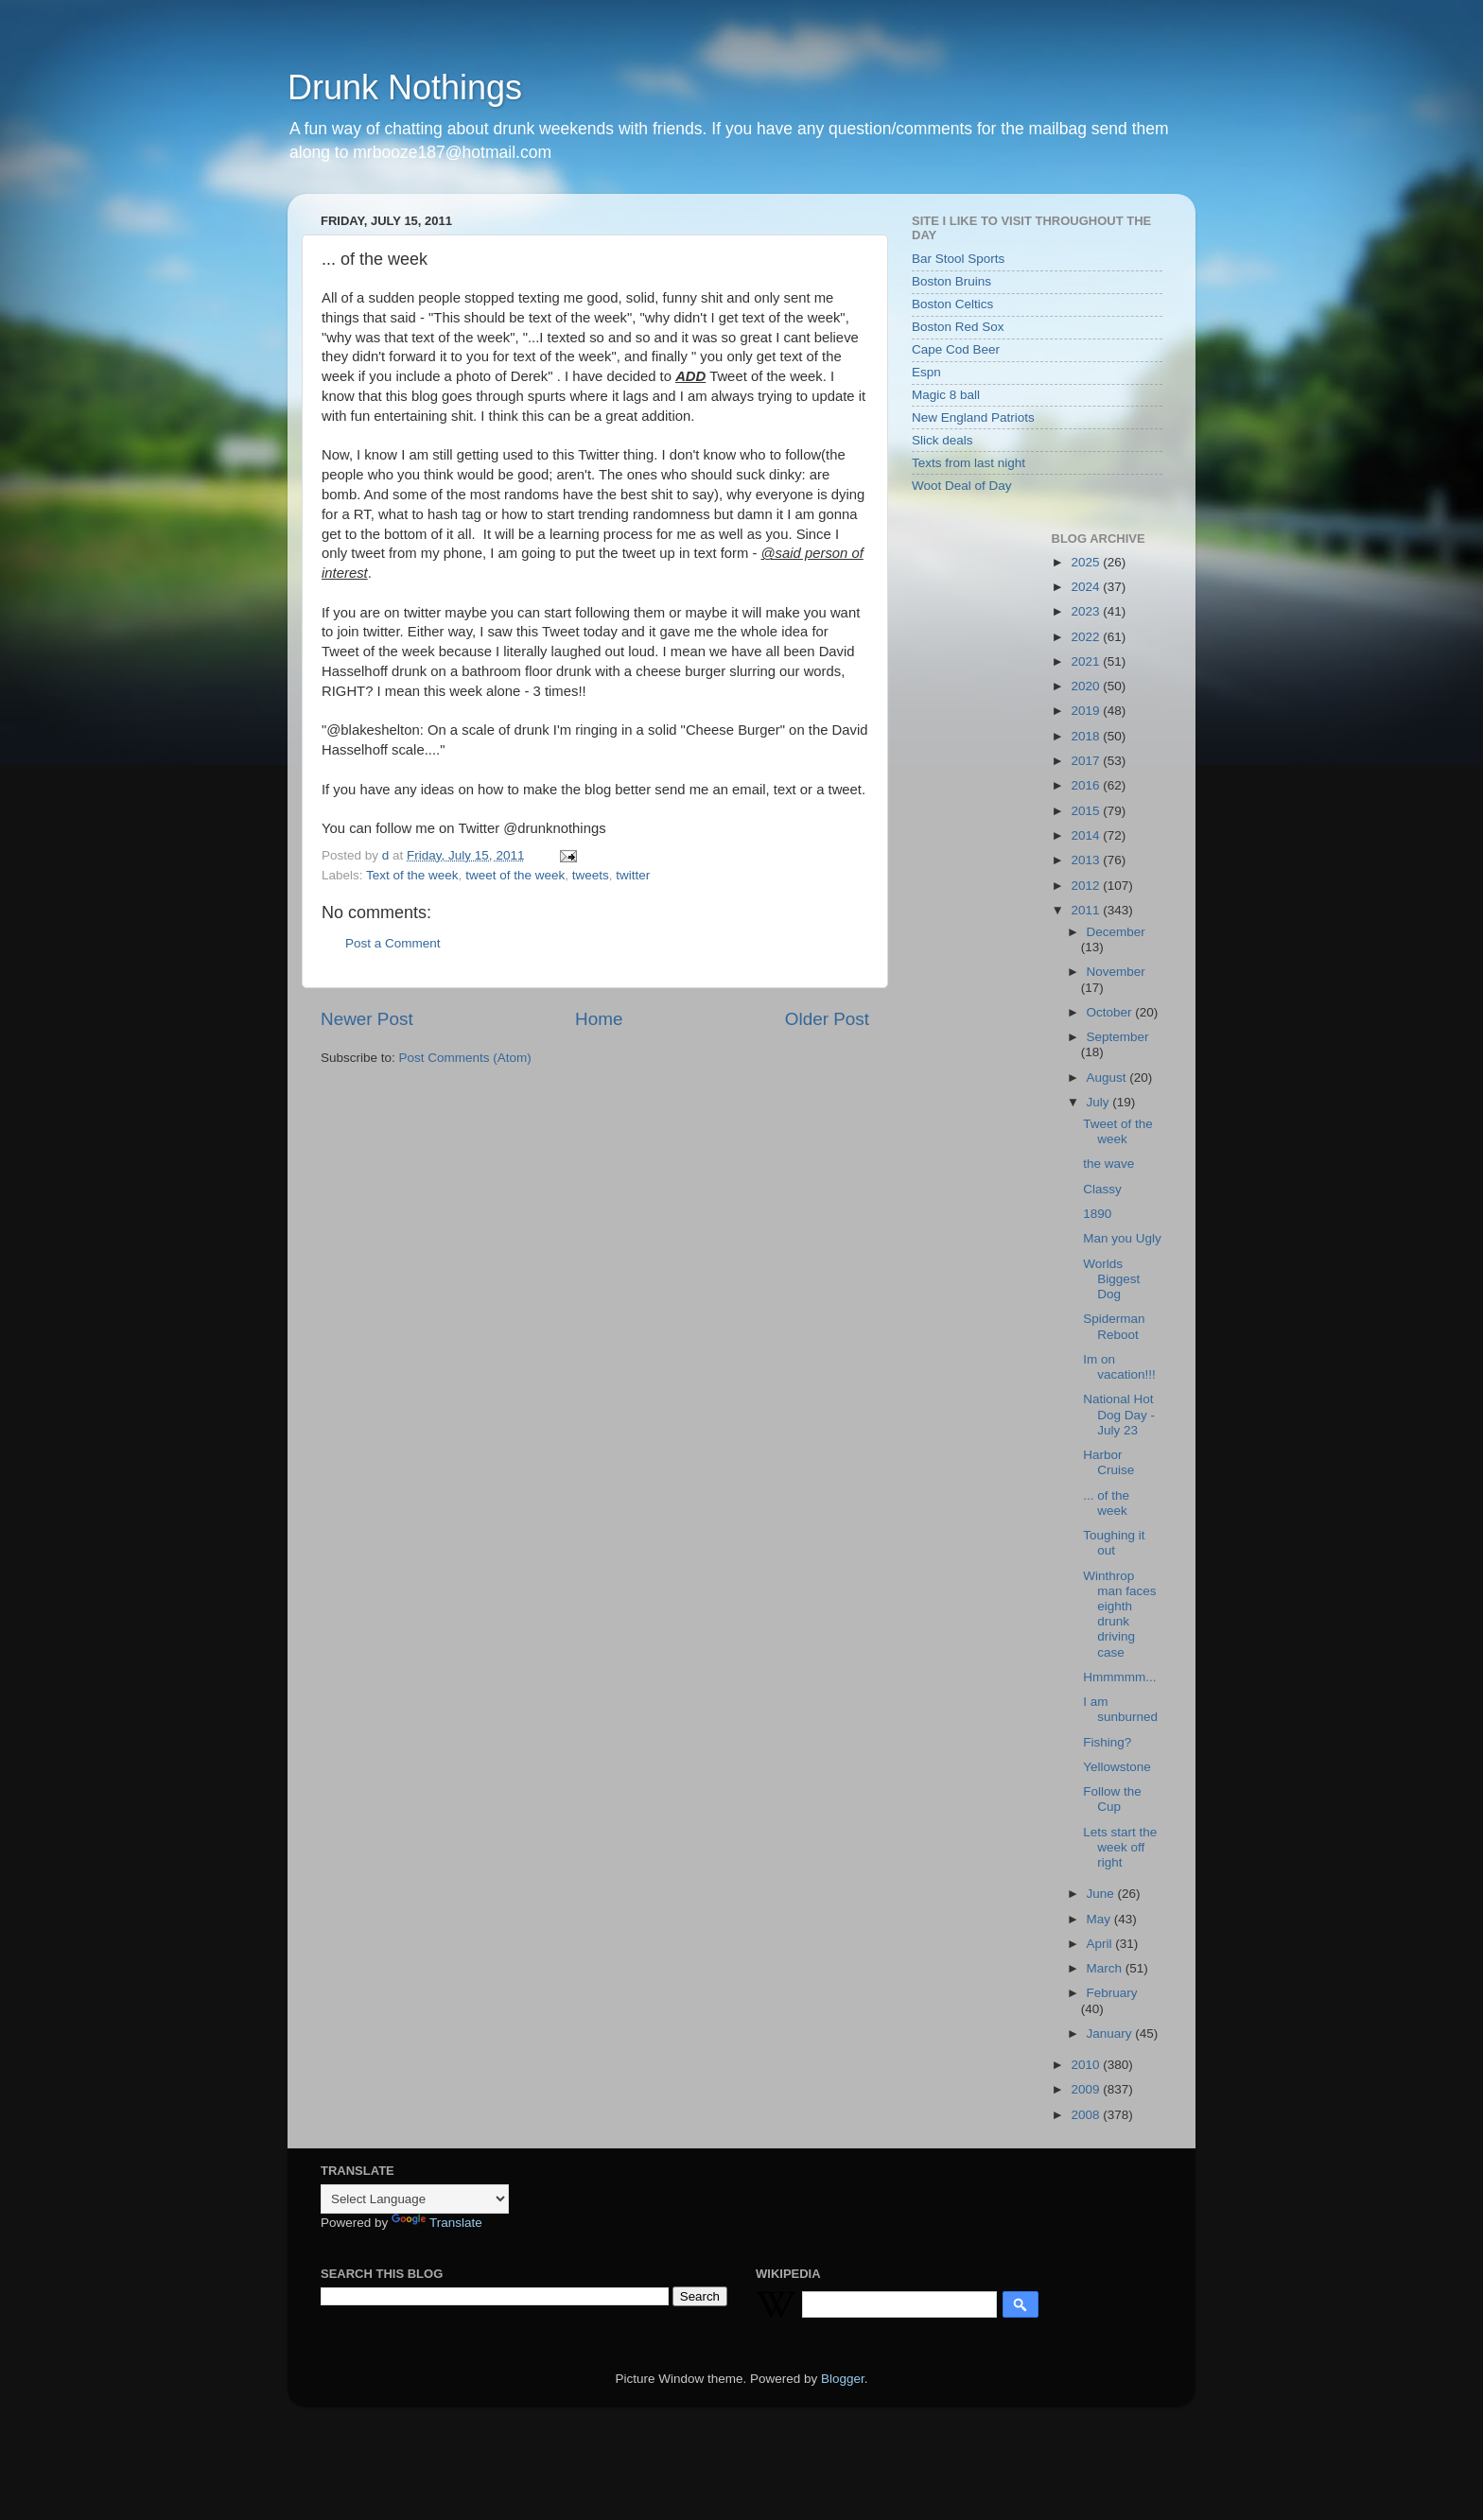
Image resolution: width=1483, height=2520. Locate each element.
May (1100, 1919)
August (1108, 1077)
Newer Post (367, 1019)
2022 (1087, 637)
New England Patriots (973, 417)
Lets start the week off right (1120, 1847)
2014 (1087, 835)
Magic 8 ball (946, 395)
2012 (1087, 885)
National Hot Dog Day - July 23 (1119, 1414)
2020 (1087, 686)
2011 (1087, 910)
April (1101, 1944)
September (1118, 1037)
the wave (1108, 1163)
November (1116, 972)
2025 (1087, 562)
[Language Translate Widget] (415, 2199)
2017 (1087, 761)
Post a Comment (393, 943)
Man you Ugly (1122, 1238)
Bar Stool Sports (958, 259)
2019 (1087, 711)
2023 (1087, 611)
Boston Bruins (951, 281)
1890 (1097, 1214)
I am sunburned (1120, 1709)
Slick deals (942, 440)
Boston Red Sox (958, 327)
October (1111, 1012)
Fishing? (1107, 1742)
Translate (437, 2223)
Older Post (827, 1019)
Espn (926, 372)
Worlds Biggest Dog (1111, 1279)
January (1111, 2033)
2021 (1087, 661)
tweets (590, 875)
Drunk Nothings (405, 87)
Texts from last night (968, 463)
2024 (1087, 587)
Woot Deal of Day (962, 485)
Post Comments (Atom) (465, 1058)
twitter (633, 875)
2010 (1087, 2065)
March (1106, 1968)
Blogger (842, 2379)
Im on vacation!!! (1119, 1367)
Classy (1102, 1189)
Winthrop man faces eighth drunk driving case (1119, 1614)
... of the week (1106, 1503)
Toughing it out (1113, 1542)
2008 (1087, 2115)
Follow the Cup (1112, 1799)
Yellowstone (1117, 1767)
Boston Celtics (952, 304)
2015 (1087, 811)
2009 (1087, 2089)
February (1112, 1993)
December (1116, 932)
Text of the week (412, 875)
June (1102, 1893)
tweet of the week (515, 875)
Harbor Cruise (1108, 1462)
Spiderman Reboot (1113, 1326)
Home (598, 1019)
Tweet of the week (1118, 1131)
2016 (1087, 785)
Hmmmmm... (1119, 1677)
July (1100, 1102)
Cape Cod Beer (956, 349)
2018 (1087, 736)
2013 (1087, 860)
